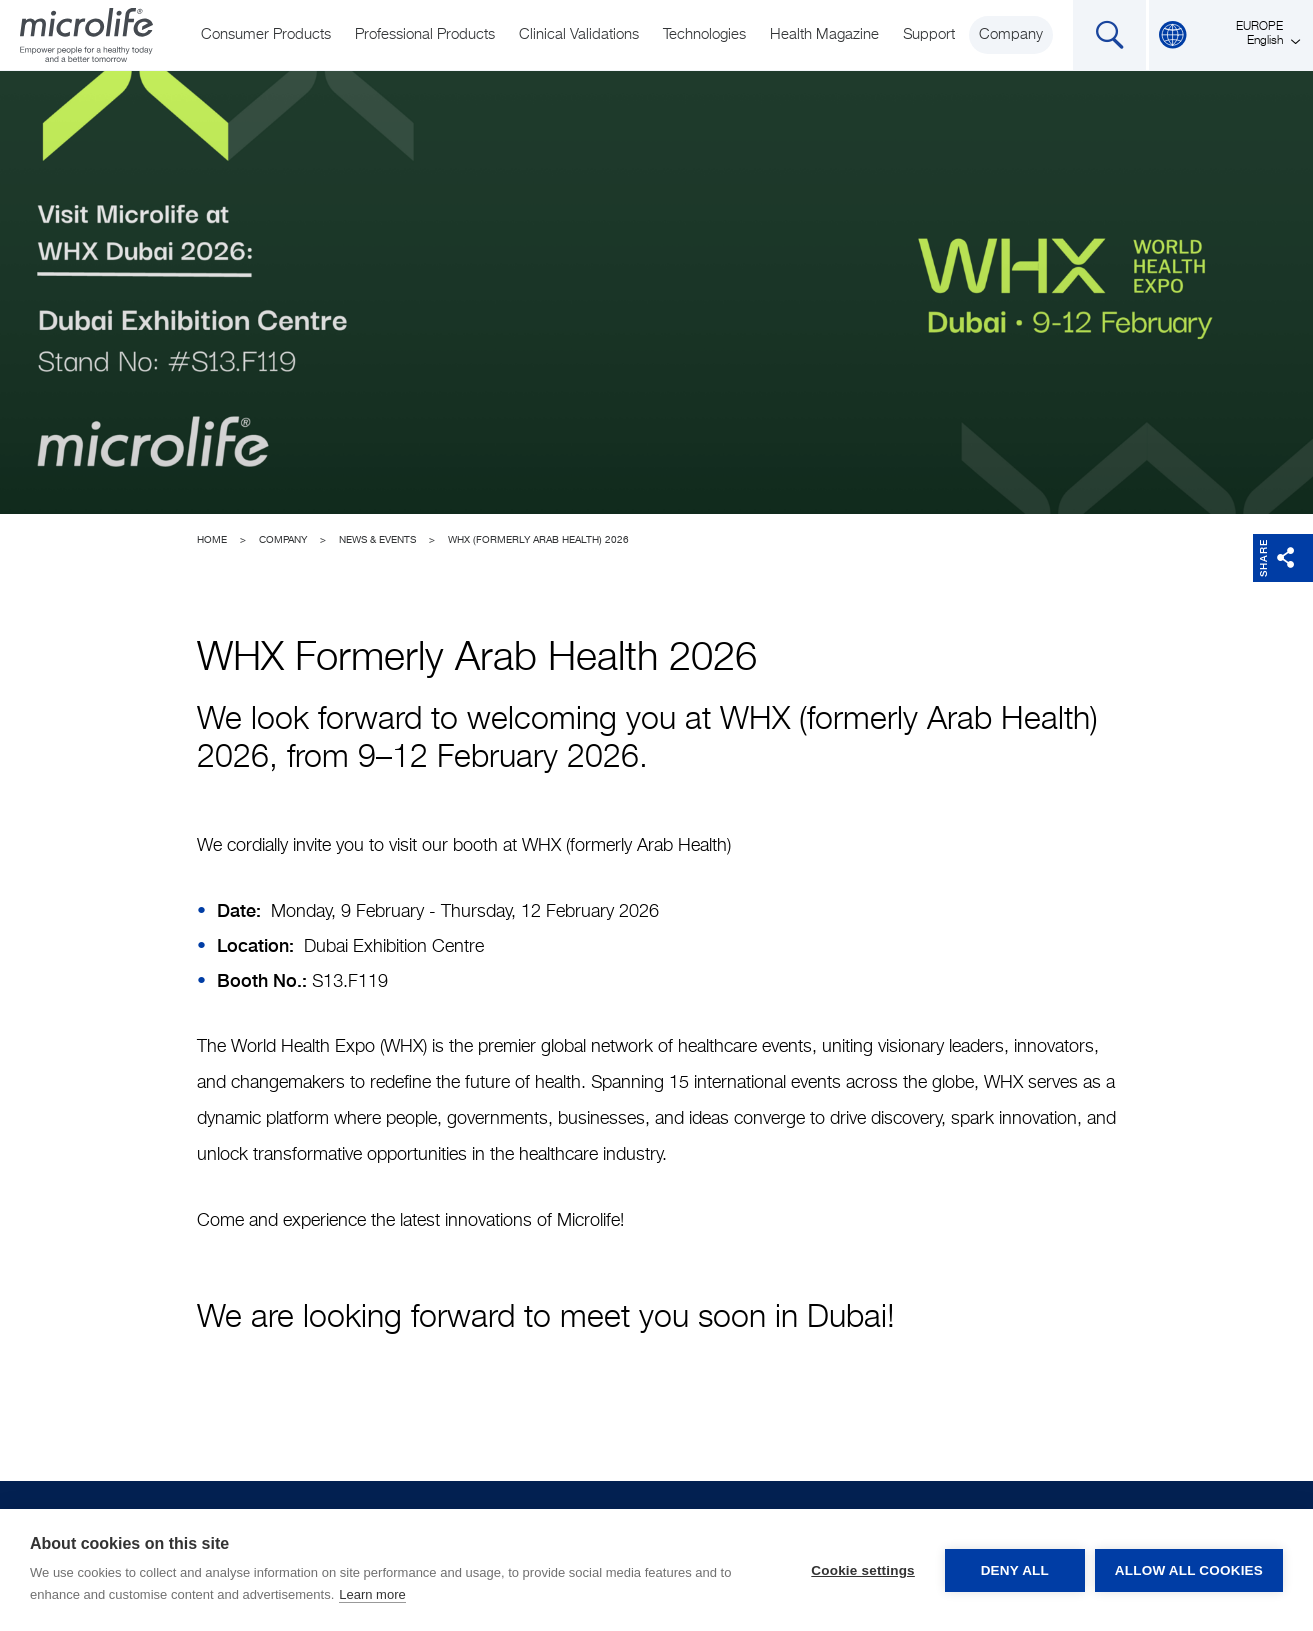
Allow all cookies (1189, 1570)
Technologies (704, 34)
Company (1011, 34)
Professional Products (425, 34)
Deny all (1015, 1570)
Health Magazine (824, 34)
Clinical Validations (579, 34)
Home (212, 540)
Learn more (372, 1594)
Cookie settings (863, 1570)
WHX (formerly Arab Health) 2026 (538, 540)
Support (929, 34)
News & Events (377, 540)
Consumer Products (266, 34)
